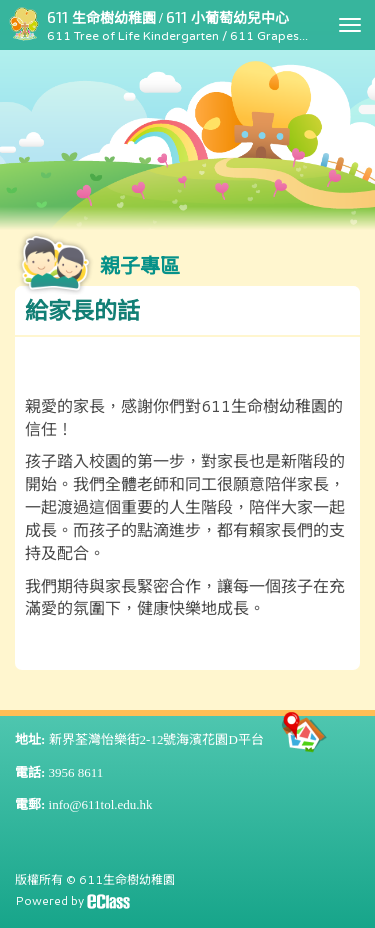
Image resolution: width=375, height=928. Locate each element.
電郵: (30, 804)
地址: (30, 739)
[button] (187, 311)
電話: (30, 772)
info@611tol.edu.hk (101, 804)
